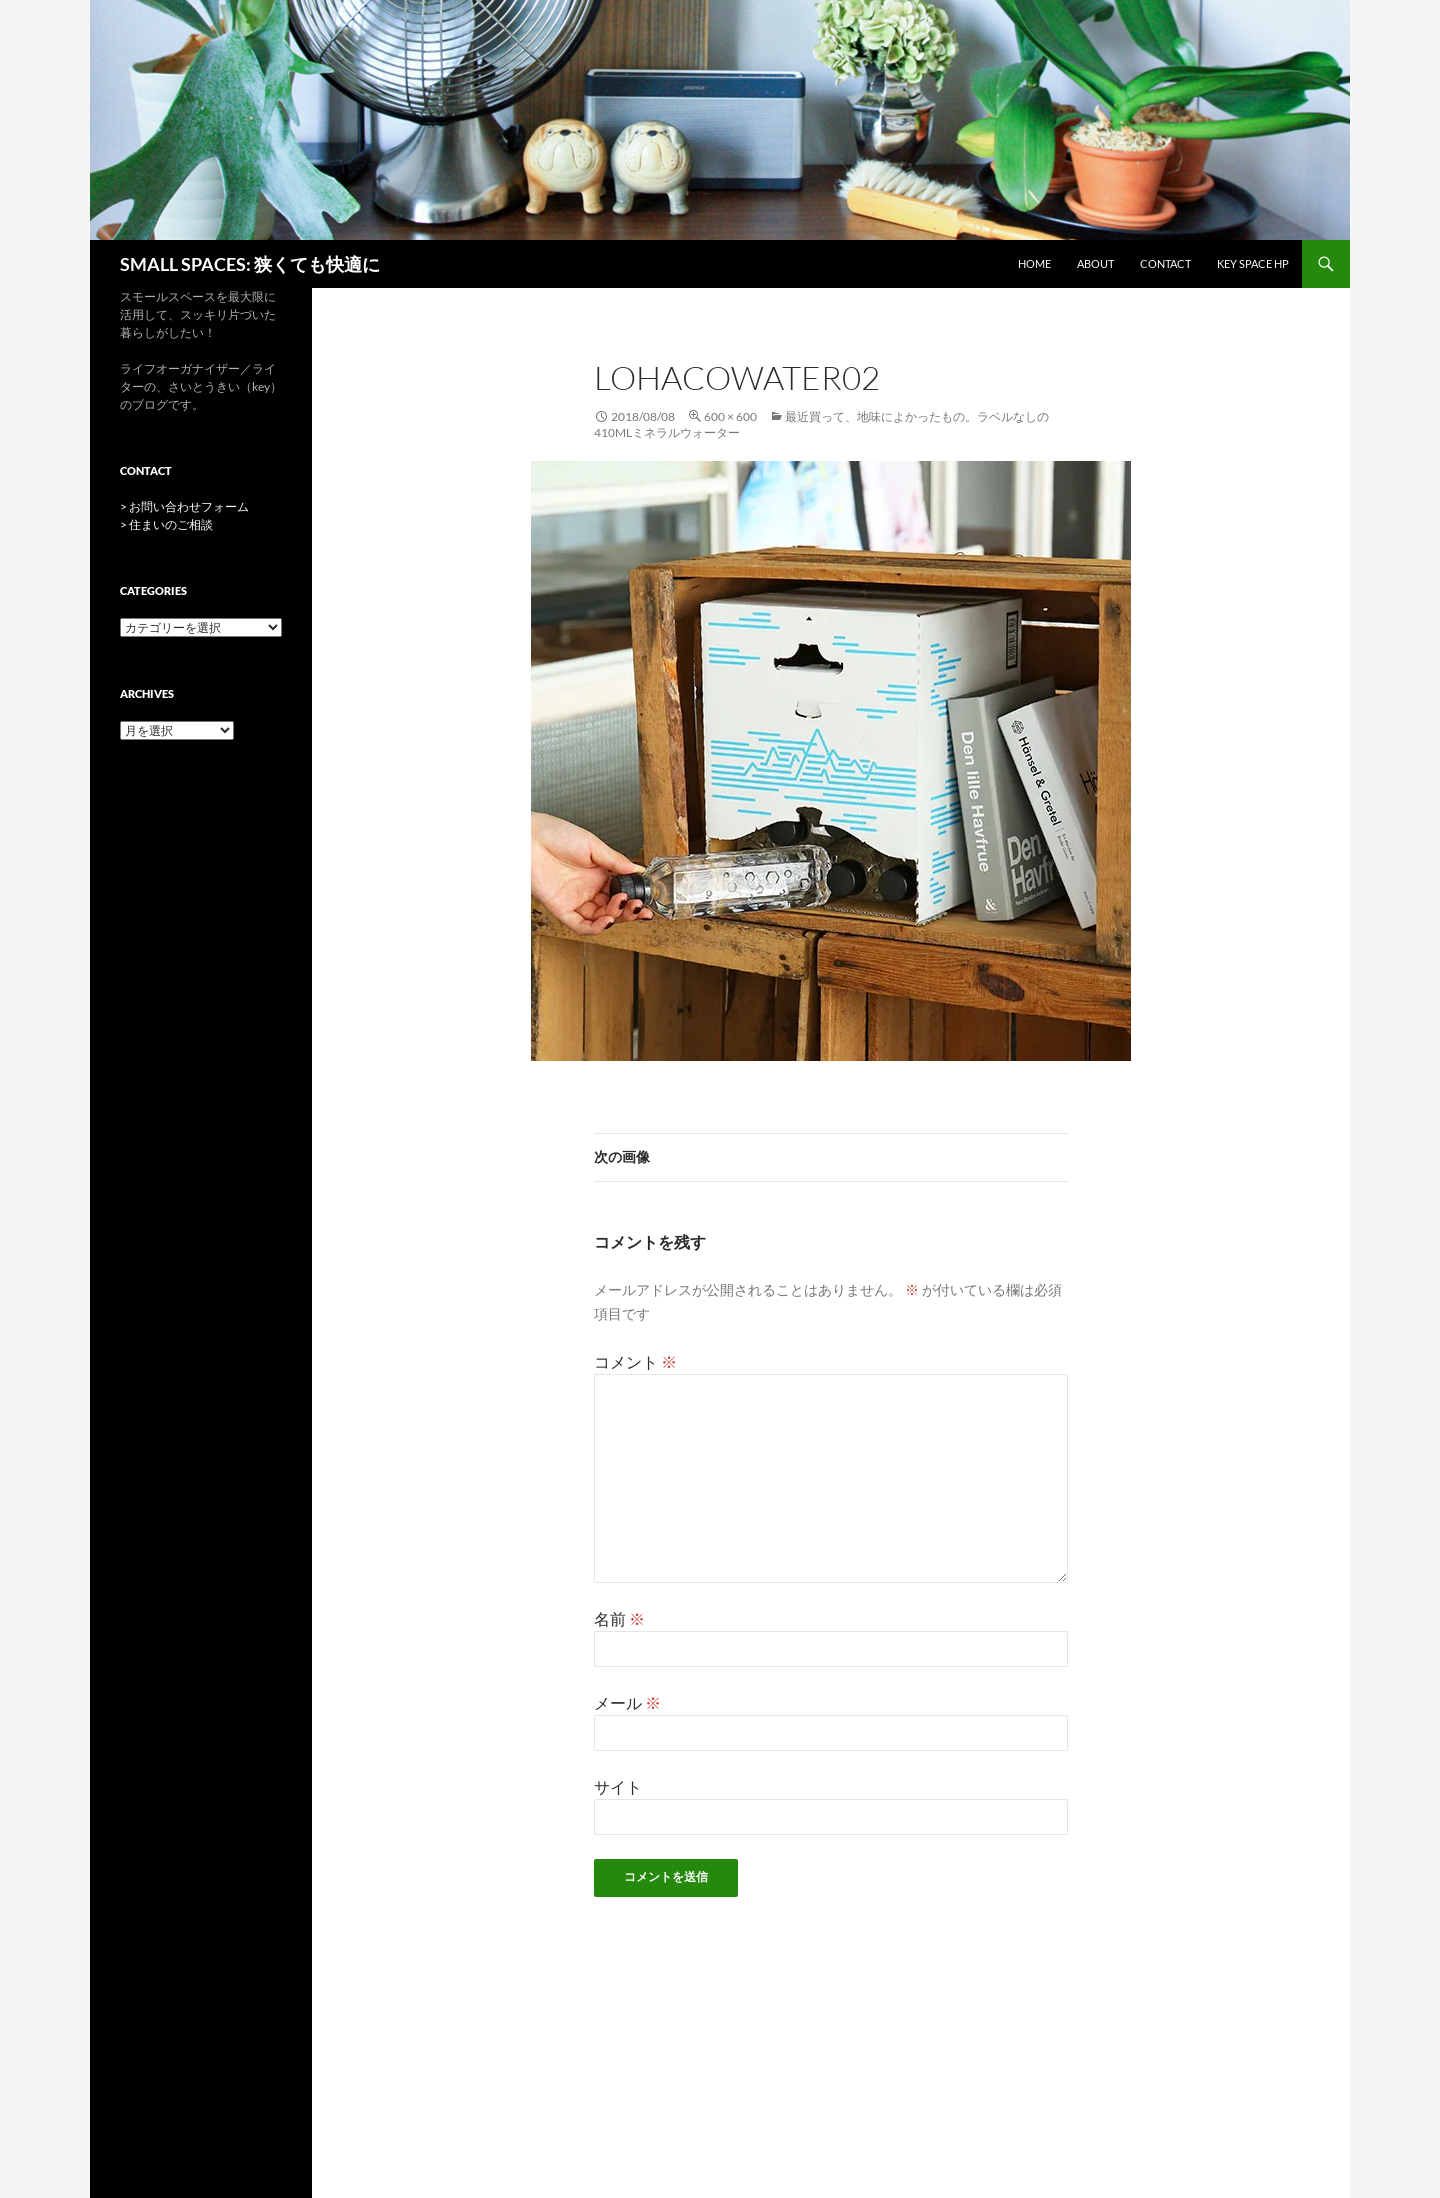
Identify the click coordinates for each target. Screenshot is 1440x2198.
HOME (1034, 263)
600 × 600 (730, 416)
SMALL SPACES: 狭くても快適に (250, 264)
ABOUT (1095, 263)
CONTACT (1165, 263)
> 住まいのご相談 (166, 524)
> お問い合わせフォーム (184, 506)
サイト (618, 1786)
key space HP (1253, 263)
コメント (635, 1361)
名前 (619, 1618)
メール (627, 1702)
